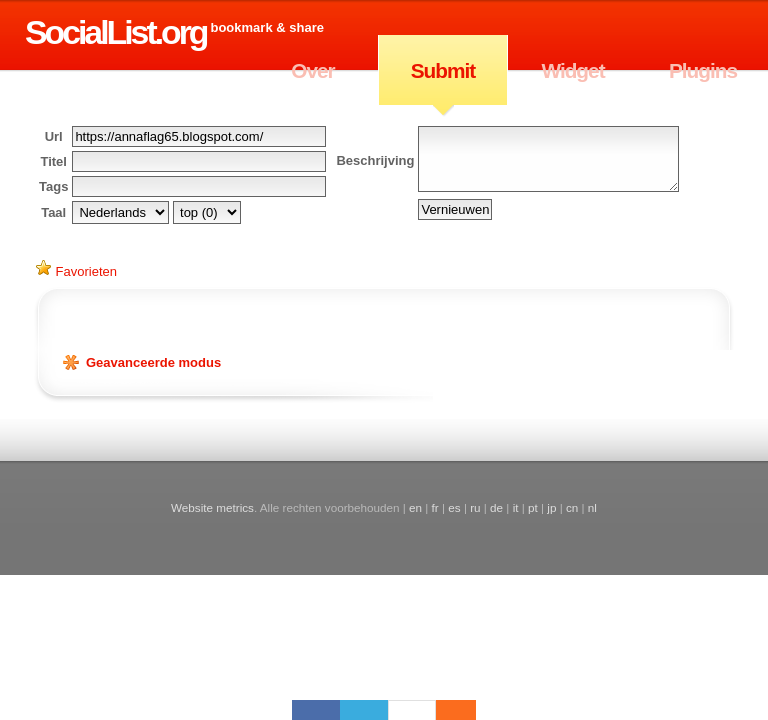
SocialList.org (115, 32)
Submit (443, 70)
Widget (572, 70)
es (454, 507)
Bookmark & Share (266, 27)
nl (592, 507)
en (415, 507)
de (496, 507)
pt (533, 507)
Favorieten (76, 269)
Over (312, 70)
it (516, 507)
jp (551, 507)
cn (572, 507)
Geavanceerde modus (153, 362)
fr (435, 507)
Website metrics (212, 507)
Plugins (703, 70)
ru (475, 507)
